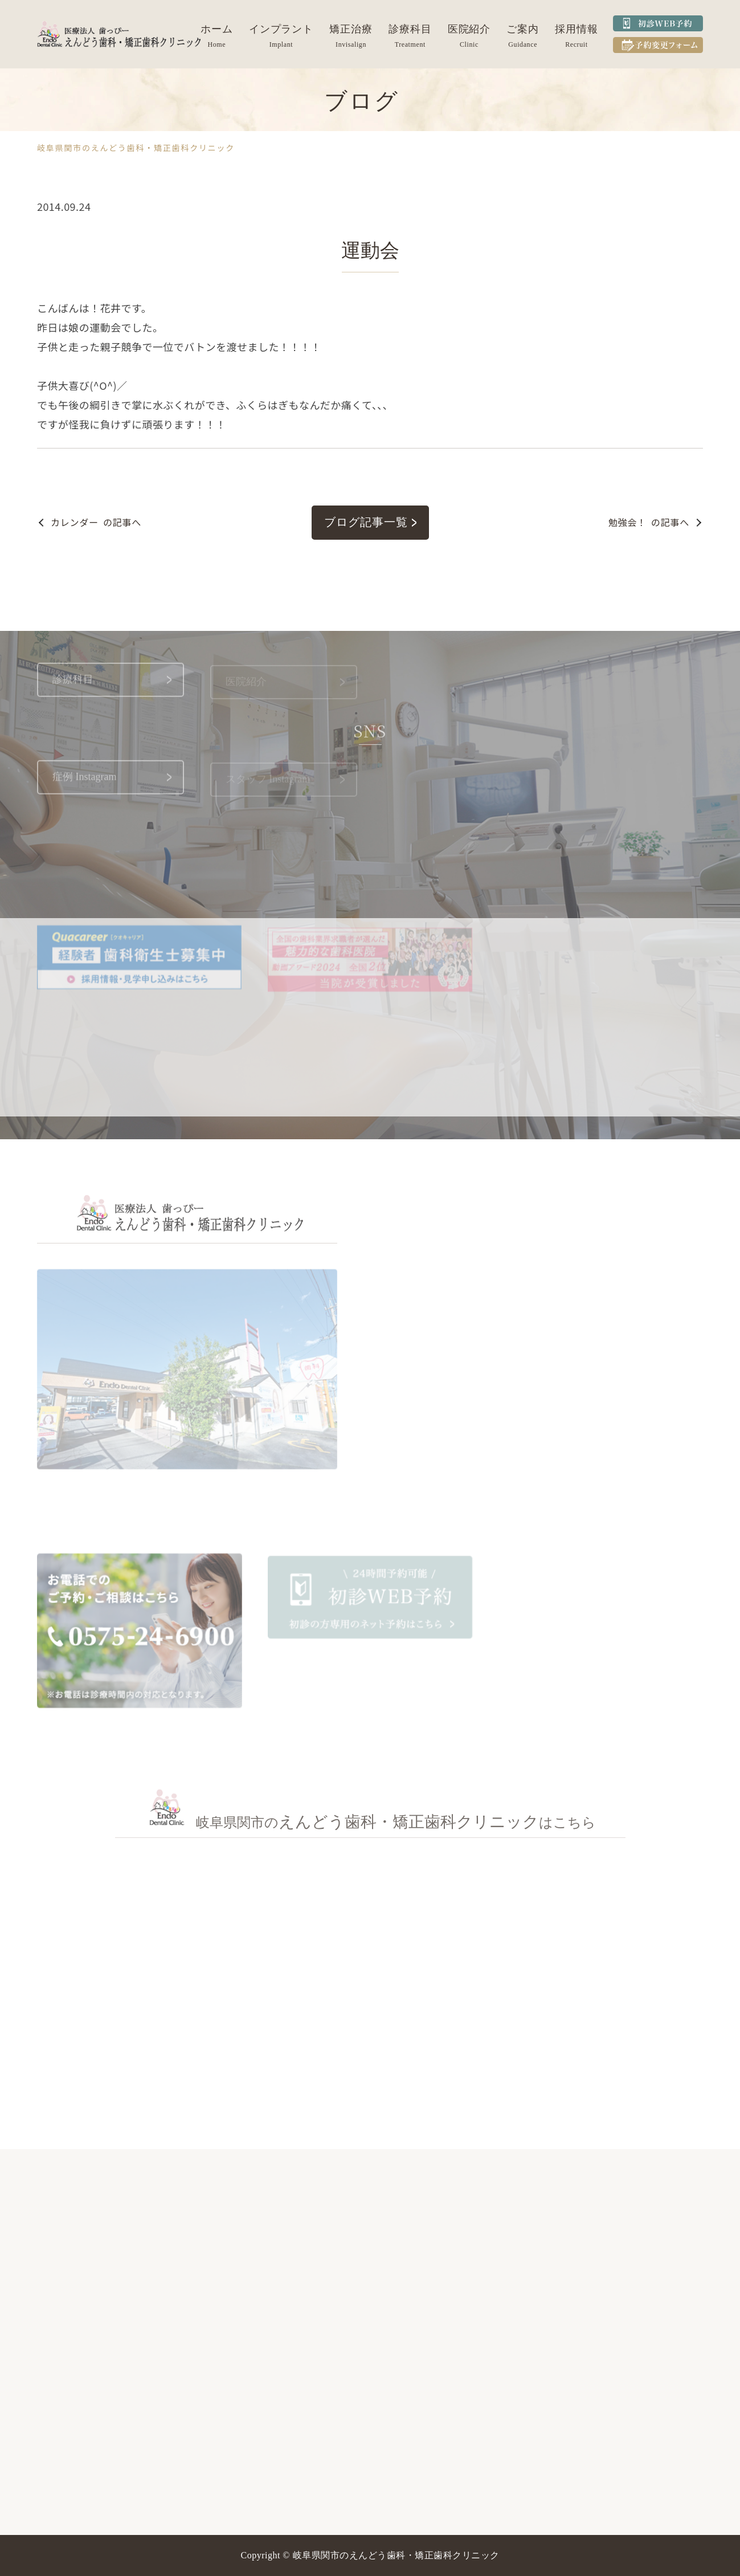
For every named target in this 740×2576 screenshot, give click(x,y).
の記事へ (96, 522)
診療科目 (410, 29)
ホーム (217, 29)
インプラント (281, 29)
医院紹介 (469, 29)
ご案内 (522, 29)
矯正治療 (351, 29)
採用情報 (576, 29)
